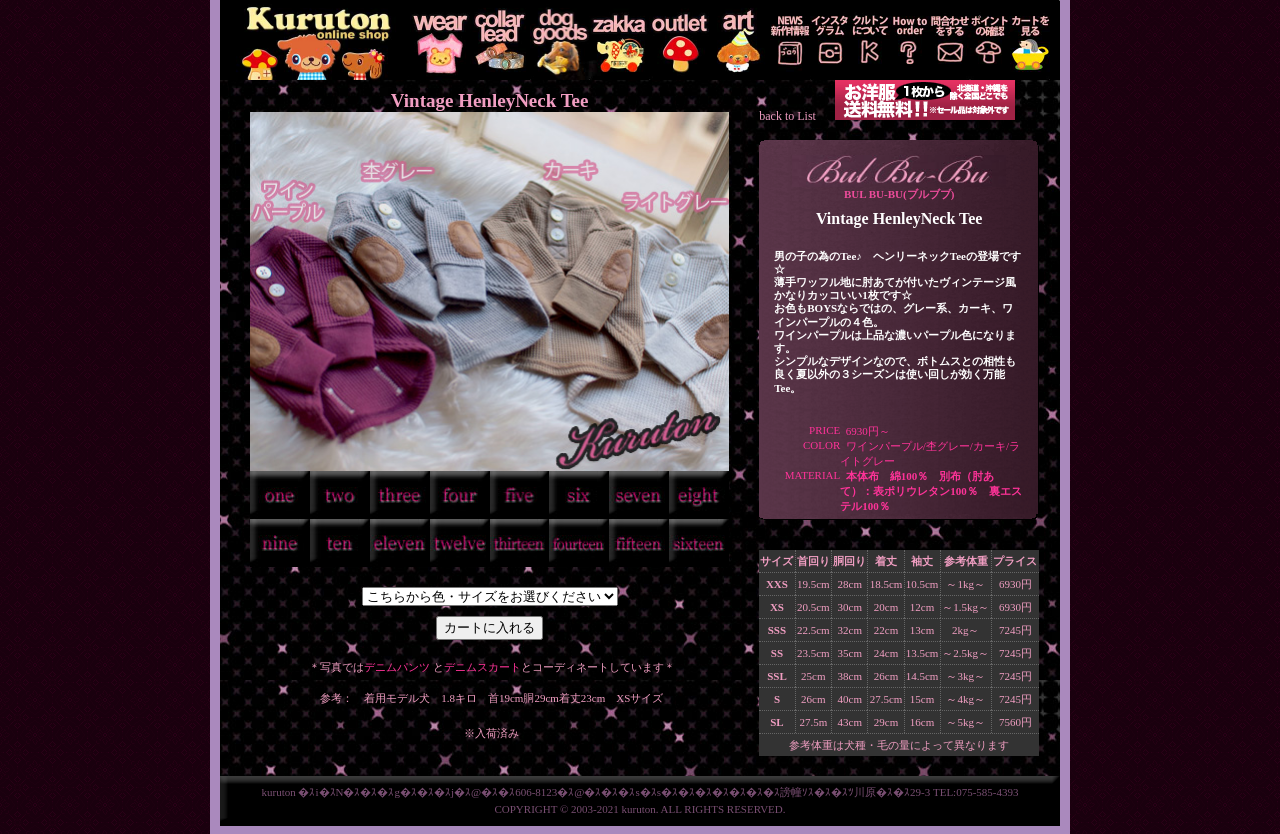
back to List (787, 116)
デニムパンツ (397, 667)
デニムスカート (482, 667)
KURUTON (315, 40)
